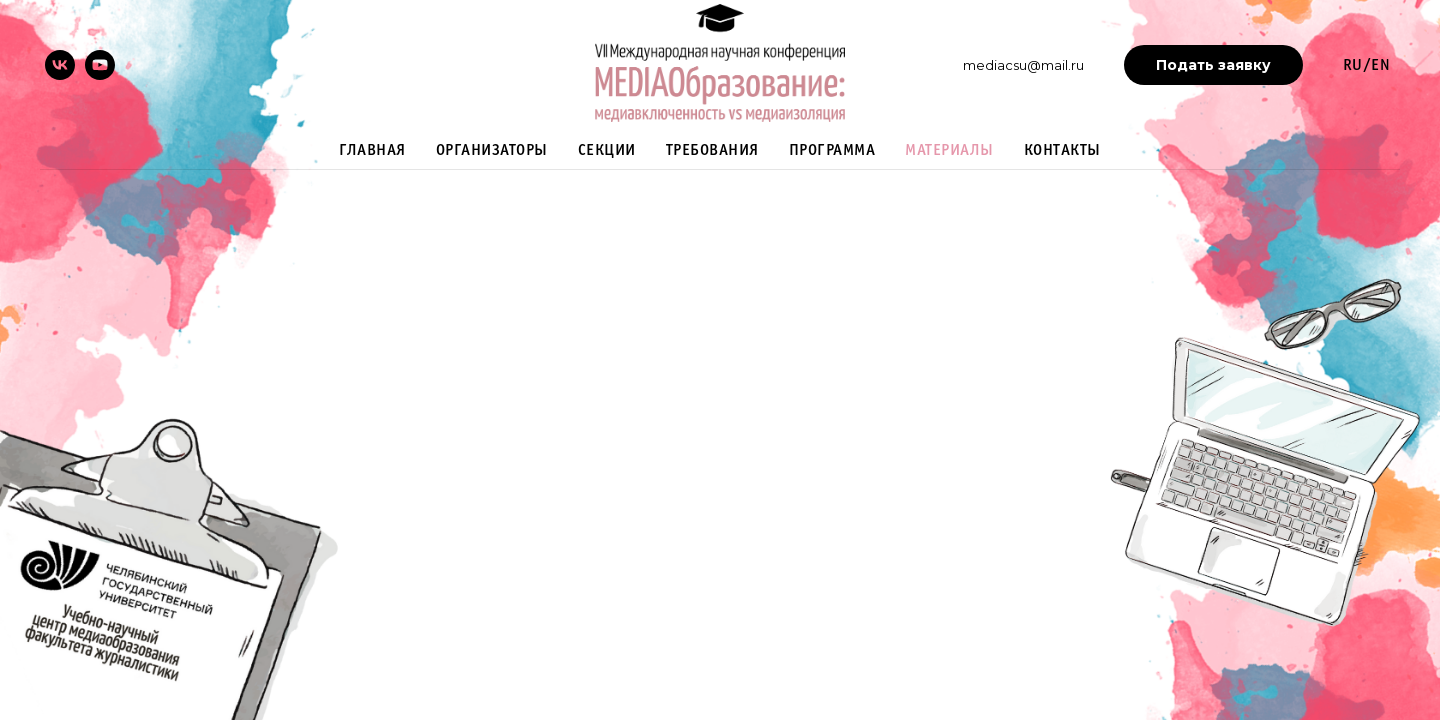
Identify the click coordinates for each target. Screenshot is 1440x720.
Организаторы (492, 150)
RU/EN (1367, 65)
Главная (372, 150)
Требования (712, 150)
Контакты (1062, 150)
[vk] (60, 65)
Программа (832, 150)
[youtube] (100, 65)
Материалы (949, 150)
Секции (607, 150)
